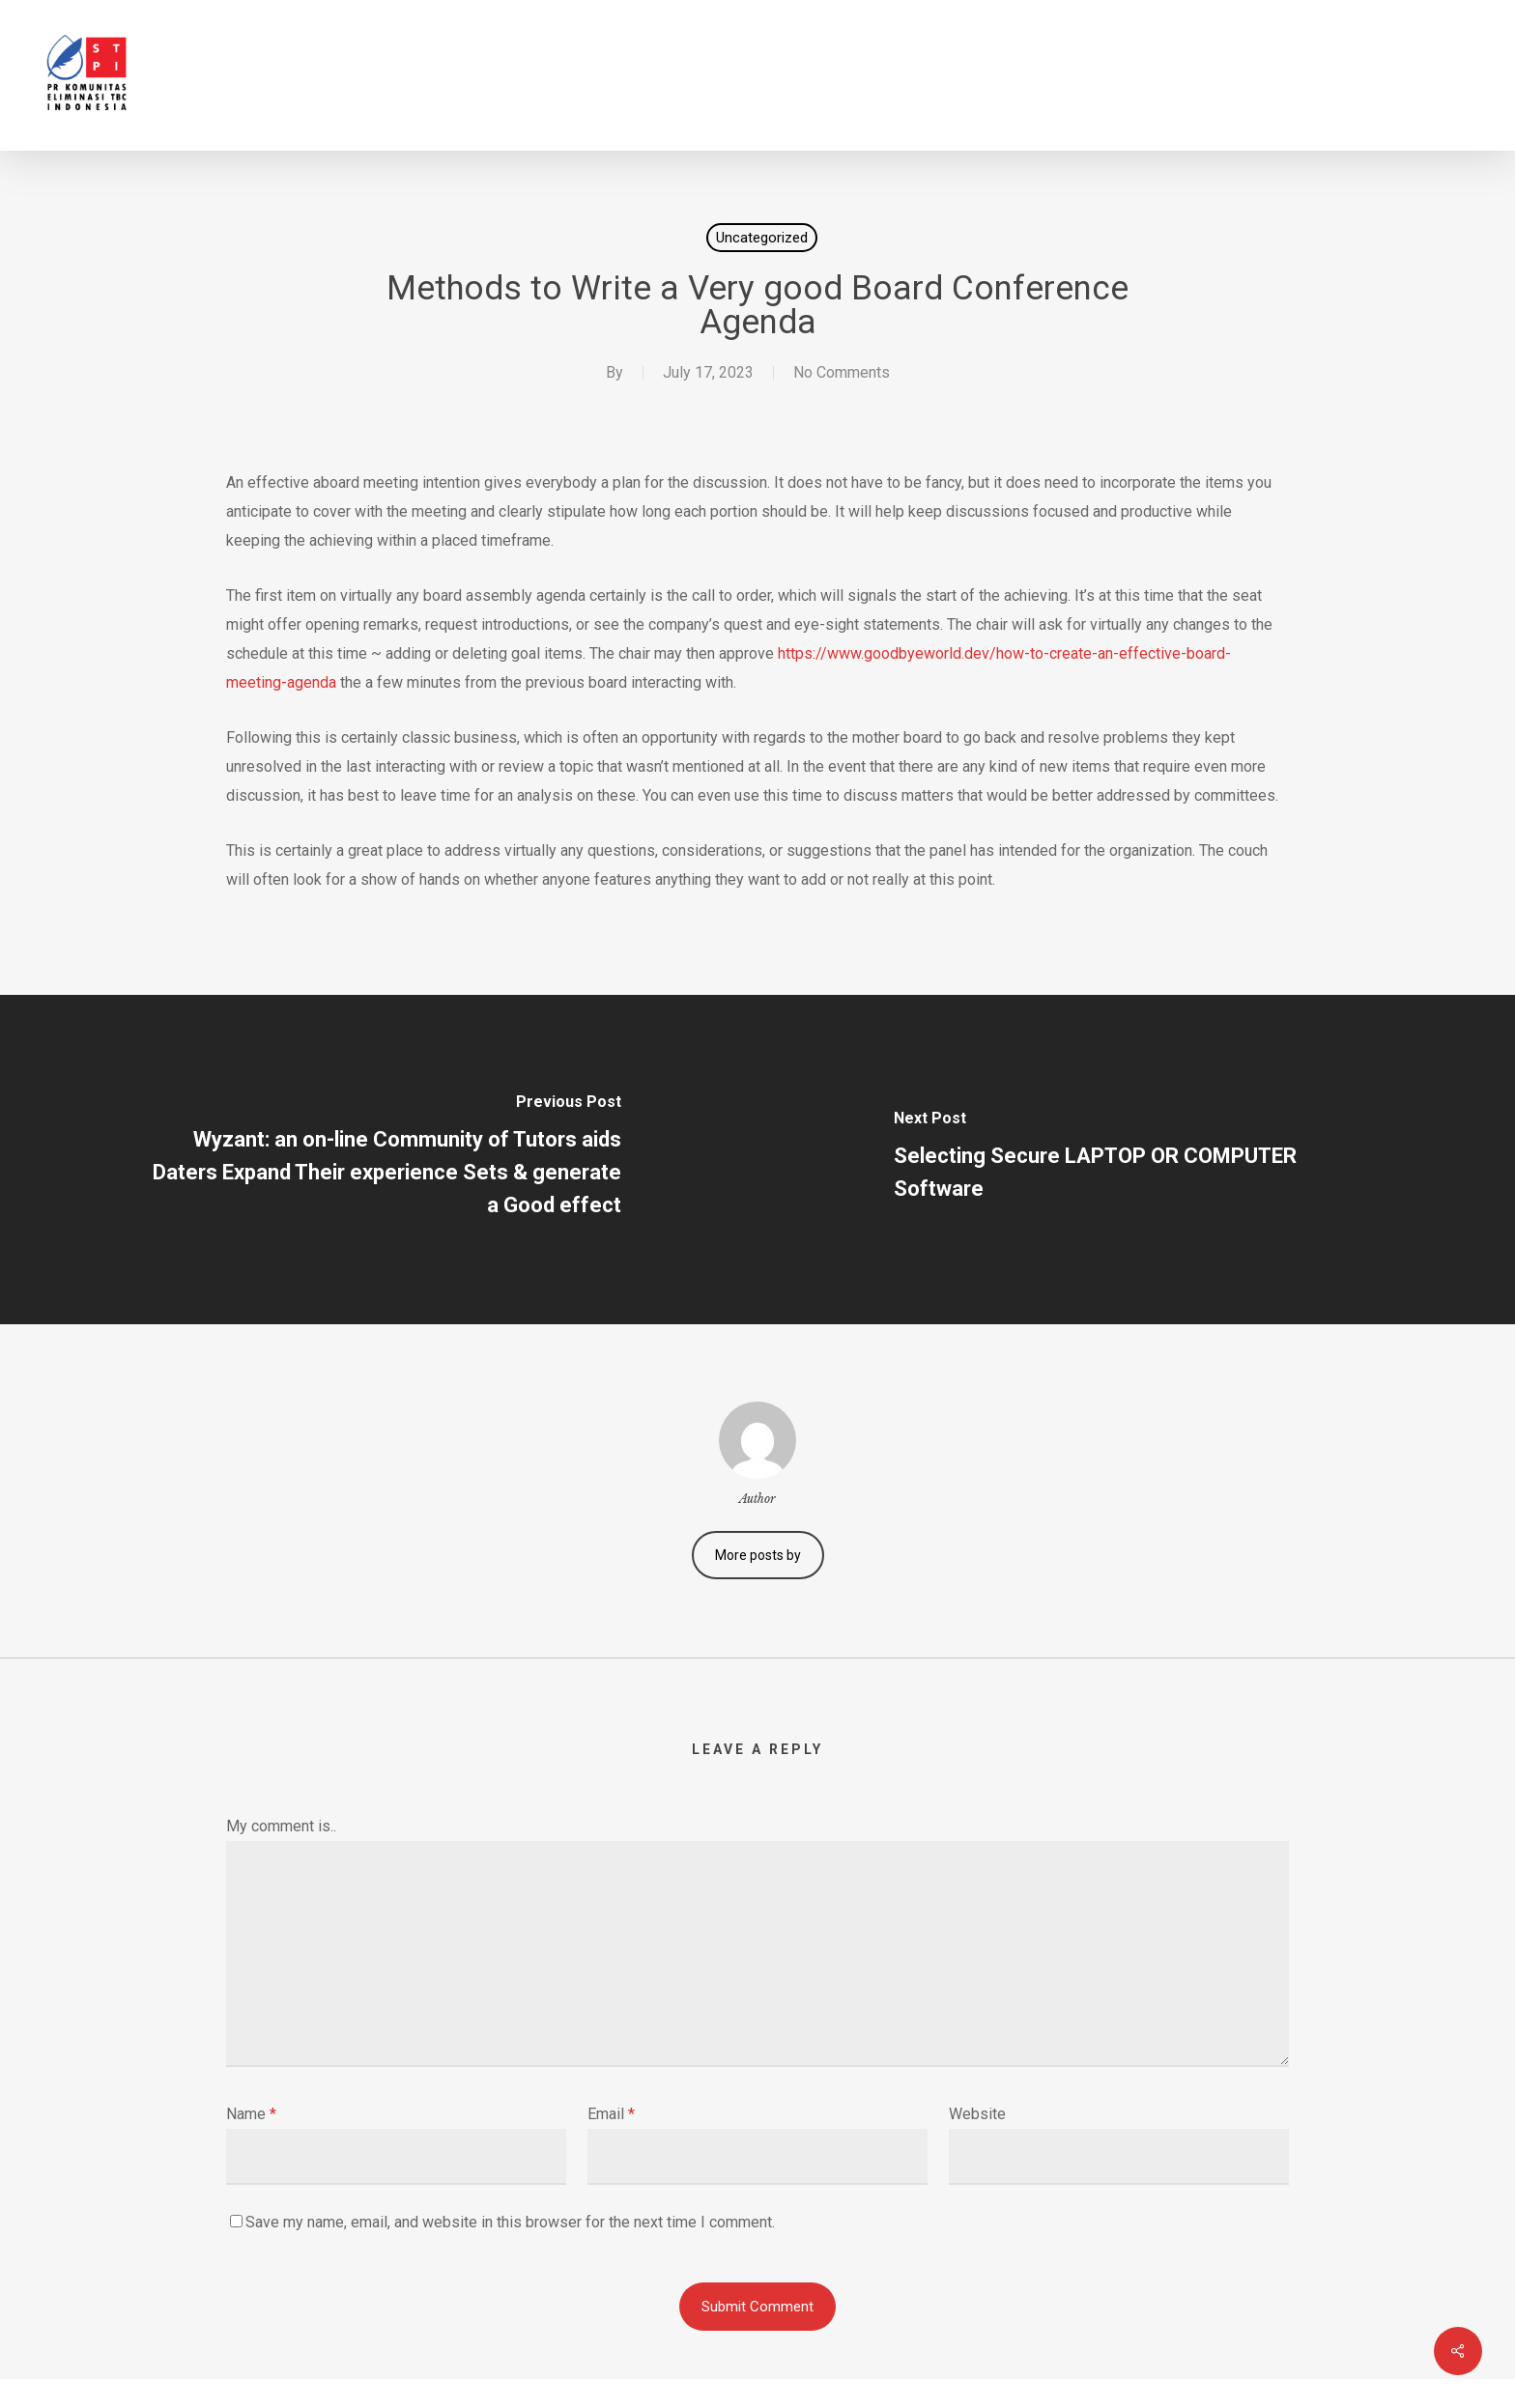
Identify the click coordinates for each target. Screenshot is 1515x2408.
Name (251, 2114)
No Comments (841, 372)
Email (611, 2114)
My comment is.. (281, 1826)
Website (977, 2114)
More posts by (758, 1555)
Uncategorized (762, 237)
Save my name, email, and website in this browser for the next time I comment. (510, 2222)
